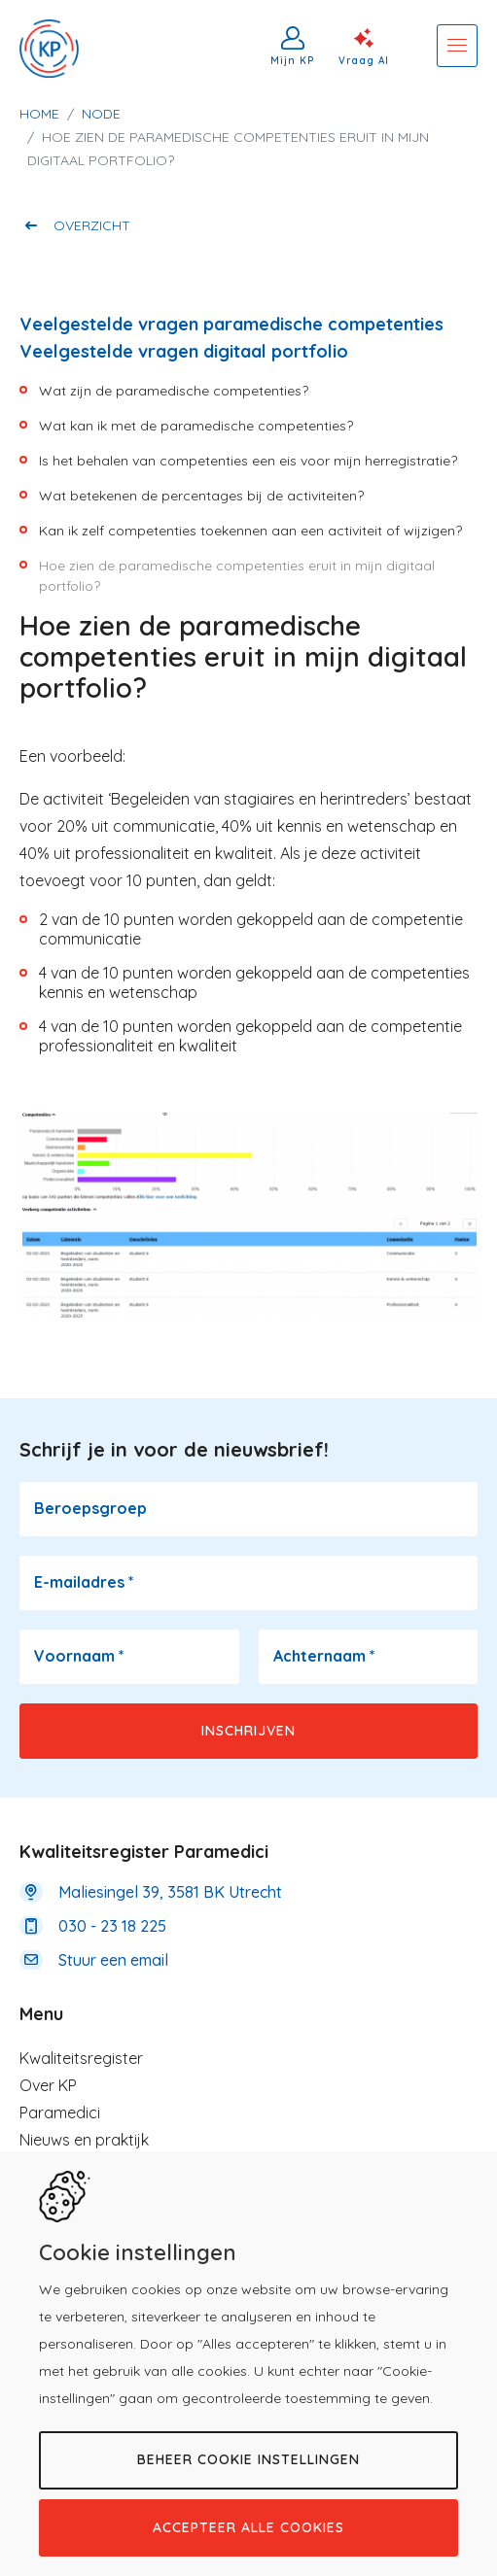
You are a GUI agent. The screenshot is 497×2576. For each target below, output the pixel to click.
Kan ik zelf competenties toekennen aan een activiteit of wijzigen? (250, 530)
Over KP (48, 2085)
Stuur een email (113, 1960)
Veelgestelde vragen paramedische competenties (231, 324)
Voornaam (79, 1656)
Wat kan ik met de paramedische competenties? (196, 425)
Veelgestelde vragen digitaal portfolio (183, 351)
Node (101, 113)
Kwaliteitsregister (81, 2058)
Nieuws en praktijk (84, 2139)
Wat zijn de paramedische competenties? (173, 390)
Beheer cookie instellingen (248, 2459)
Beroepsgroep (90, 1508)
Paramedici (59, 2112)
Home (39, 113)
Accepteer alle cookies (248, 2527)
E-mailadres (84, 1582)
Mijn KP (292, 60)
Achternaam (324, 1656)
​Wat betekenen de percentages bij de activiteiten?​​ (201, 495)
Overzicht (91, 225)
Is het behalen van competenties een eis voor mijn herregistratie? (248, 460)
